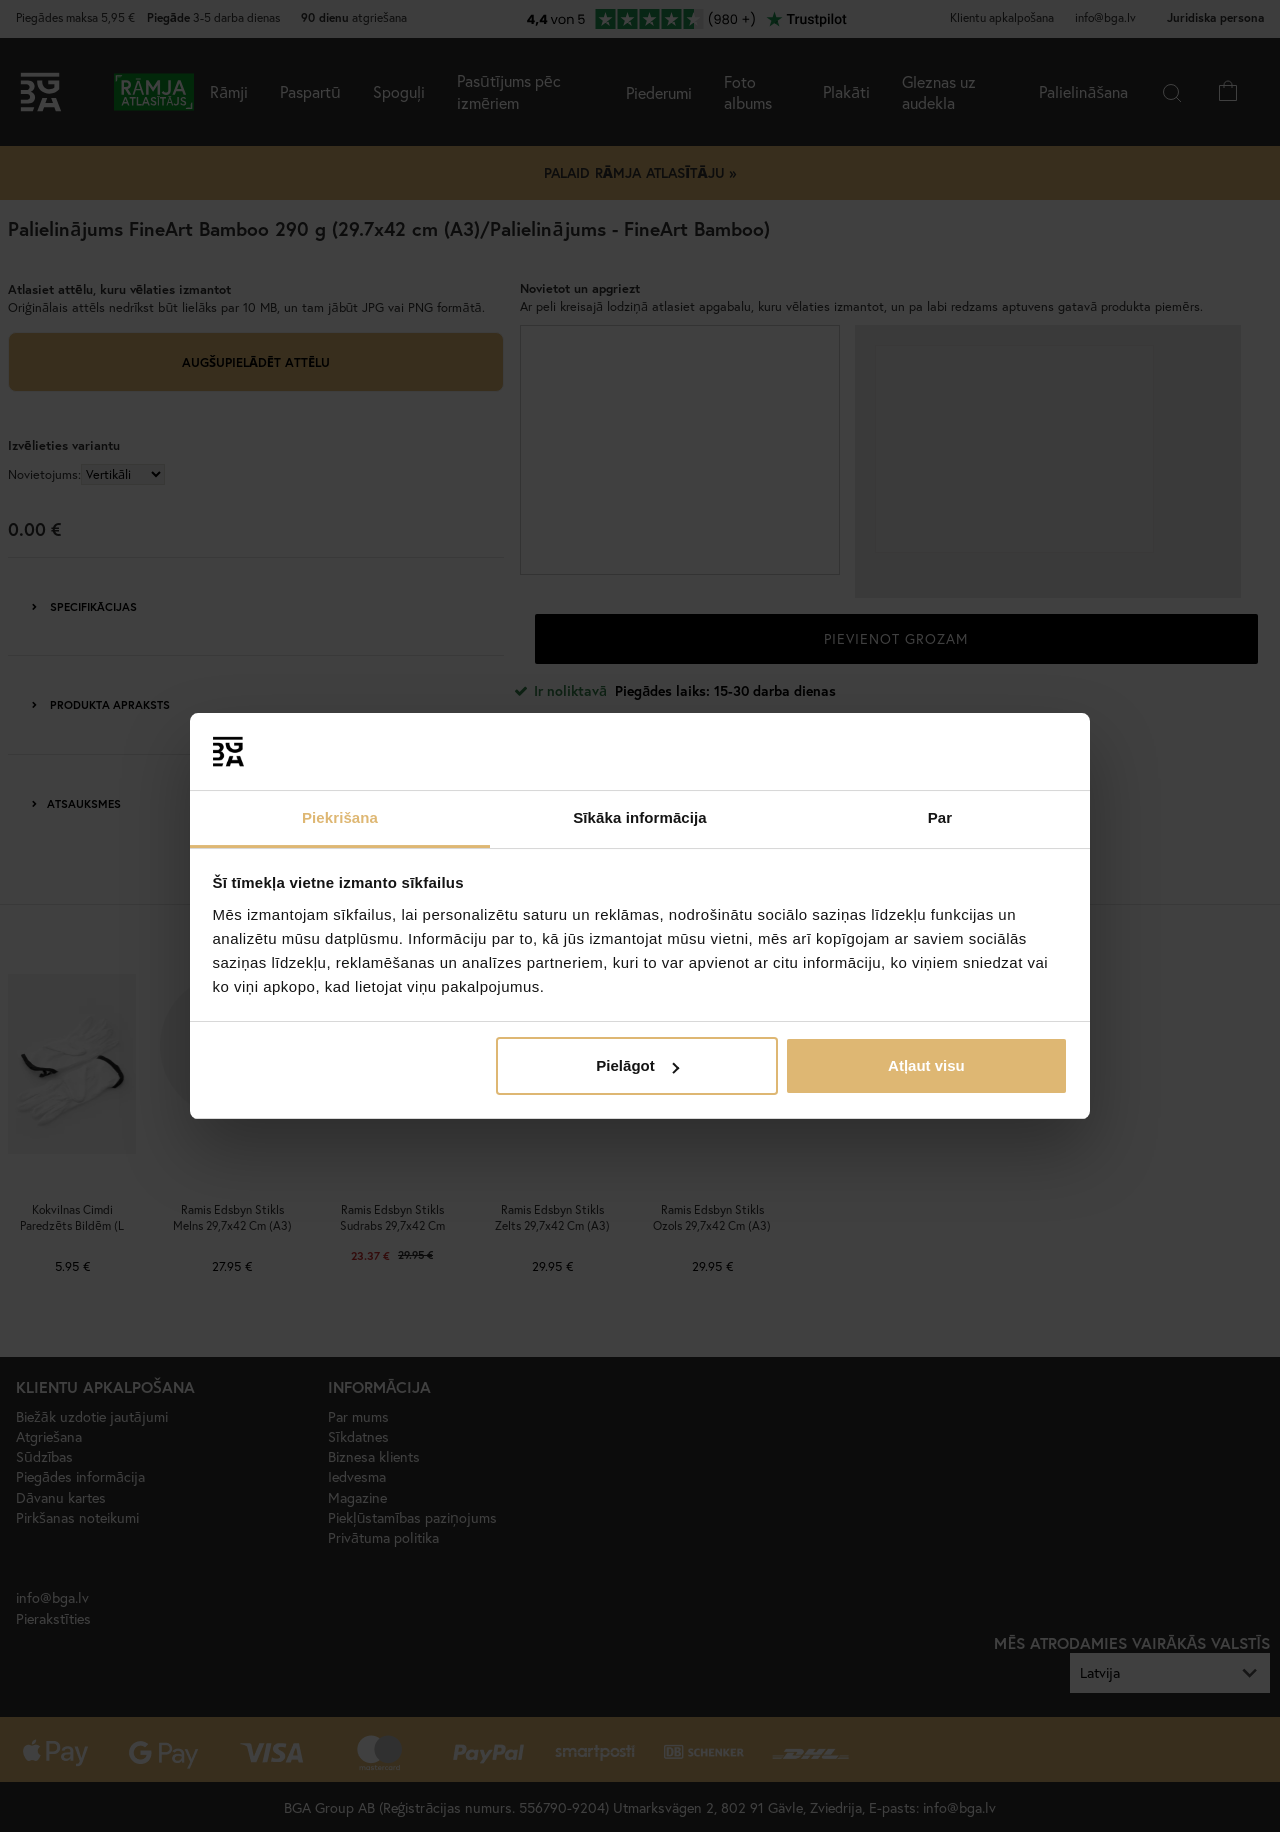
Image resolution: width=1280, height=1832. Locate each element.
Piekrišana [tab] (340, 817)
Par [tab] (940, 817)
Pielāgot (637, 1065)
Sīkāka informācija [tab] (640, 817)
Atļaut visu (926, 1065)
